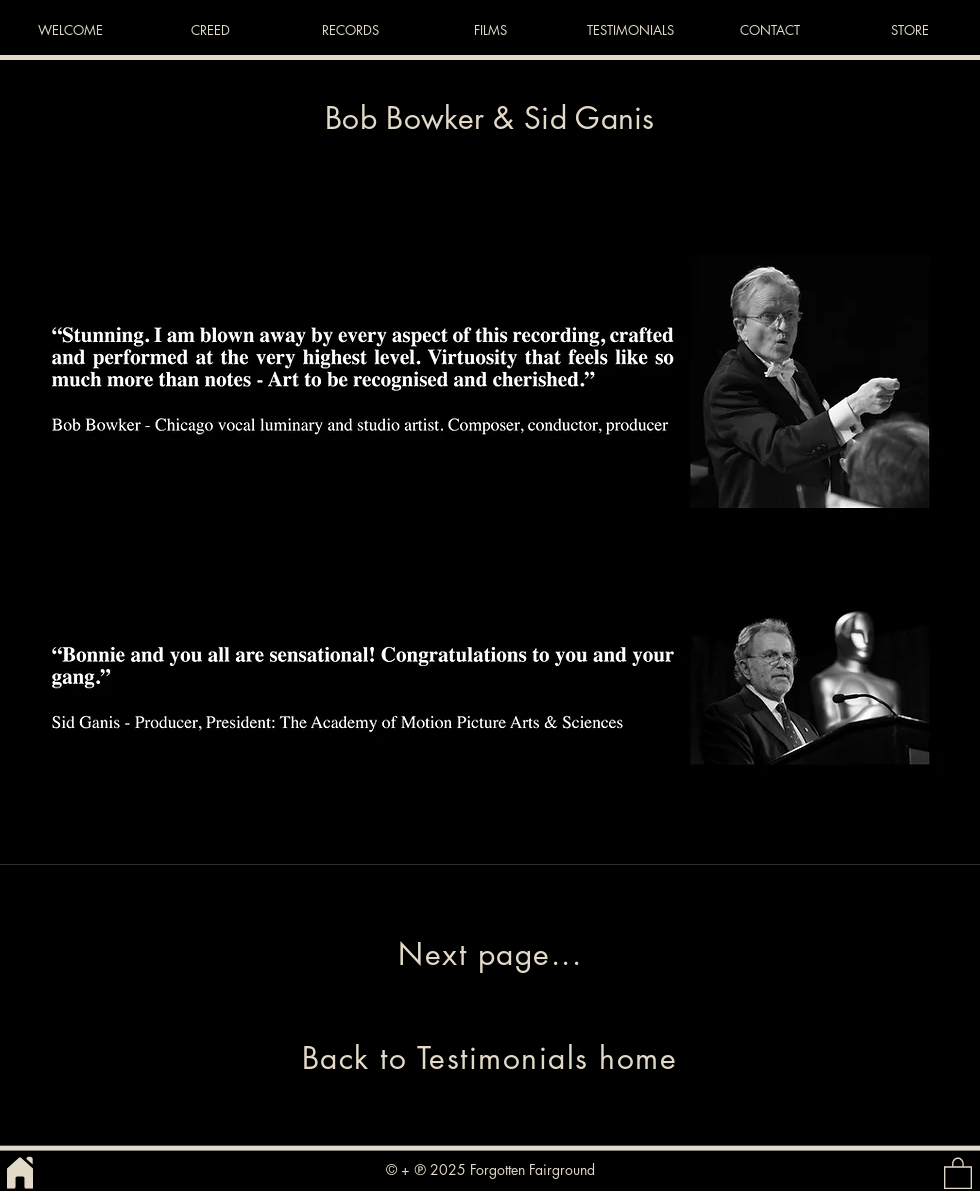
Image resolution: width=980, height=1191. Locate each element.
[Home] (20, 1172)
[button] (958, 1172)
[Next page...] (490, 954)
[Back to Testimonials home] (489, 1058)
